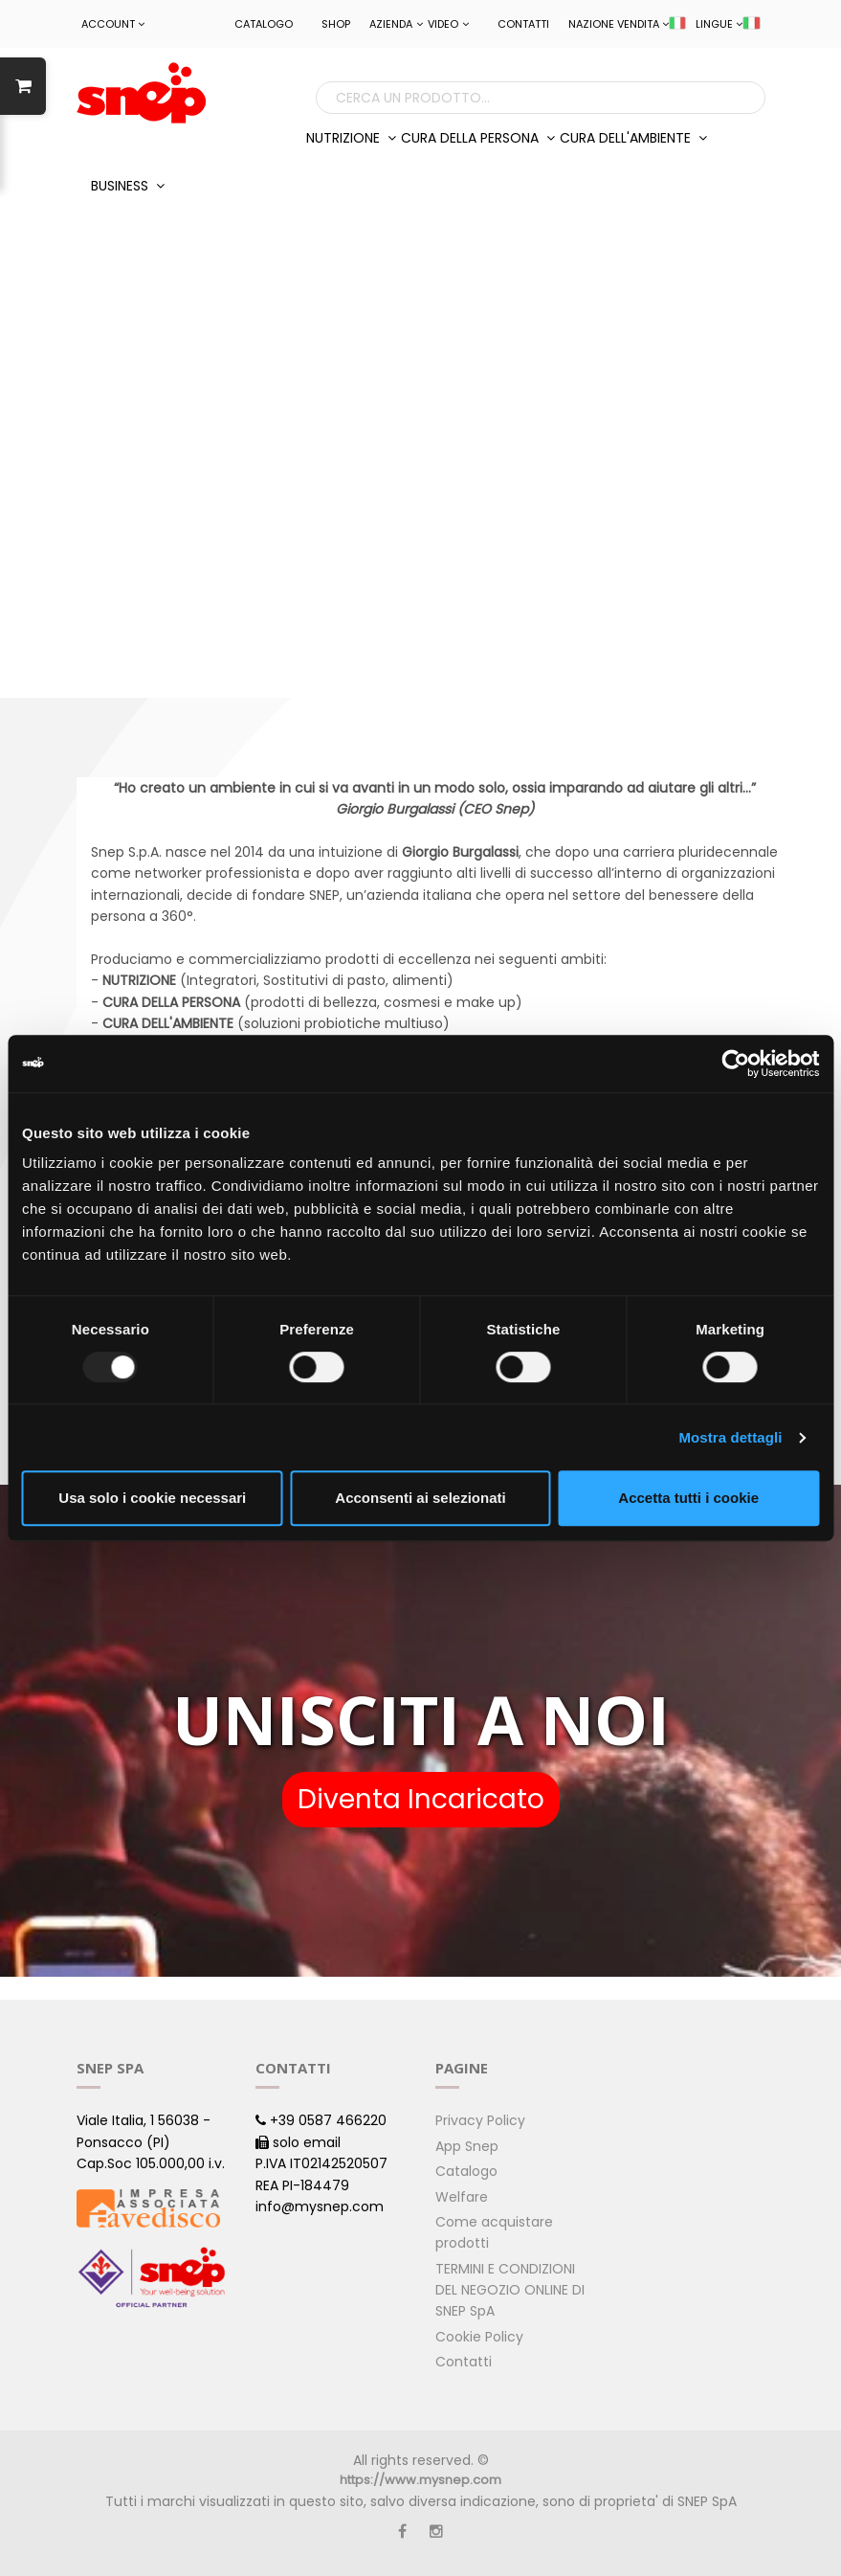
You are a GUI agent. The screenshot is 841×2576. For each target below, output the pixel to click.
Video (448, 24)
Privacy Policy (480, 2120)
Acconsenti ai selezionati (420, 1498)
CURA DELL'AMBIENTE (633, 137)
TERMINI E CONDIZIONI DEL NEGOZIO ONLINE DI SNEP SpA (510, 2290)
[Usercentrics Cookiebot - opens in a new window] (735, 1063)
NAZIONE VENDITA (627, 24)
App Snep (466, 2146)
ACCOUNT (112, 24)
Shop (335, 24)
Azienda (396, 24)
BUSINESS (128, 185)
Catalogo (263, 24)
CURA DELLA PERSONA (478, 137)
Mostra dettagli (730, 1437)
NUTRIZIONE (351, 137)
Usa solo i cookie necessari (152, 1498)
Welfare (461, 2196)
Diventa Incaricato (421, 1799)
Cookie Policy (479, 2336)
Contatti (523, 24)
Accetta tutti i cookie (688, 1498)
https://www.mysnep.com (420, 2480)
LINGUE (728, 24)
